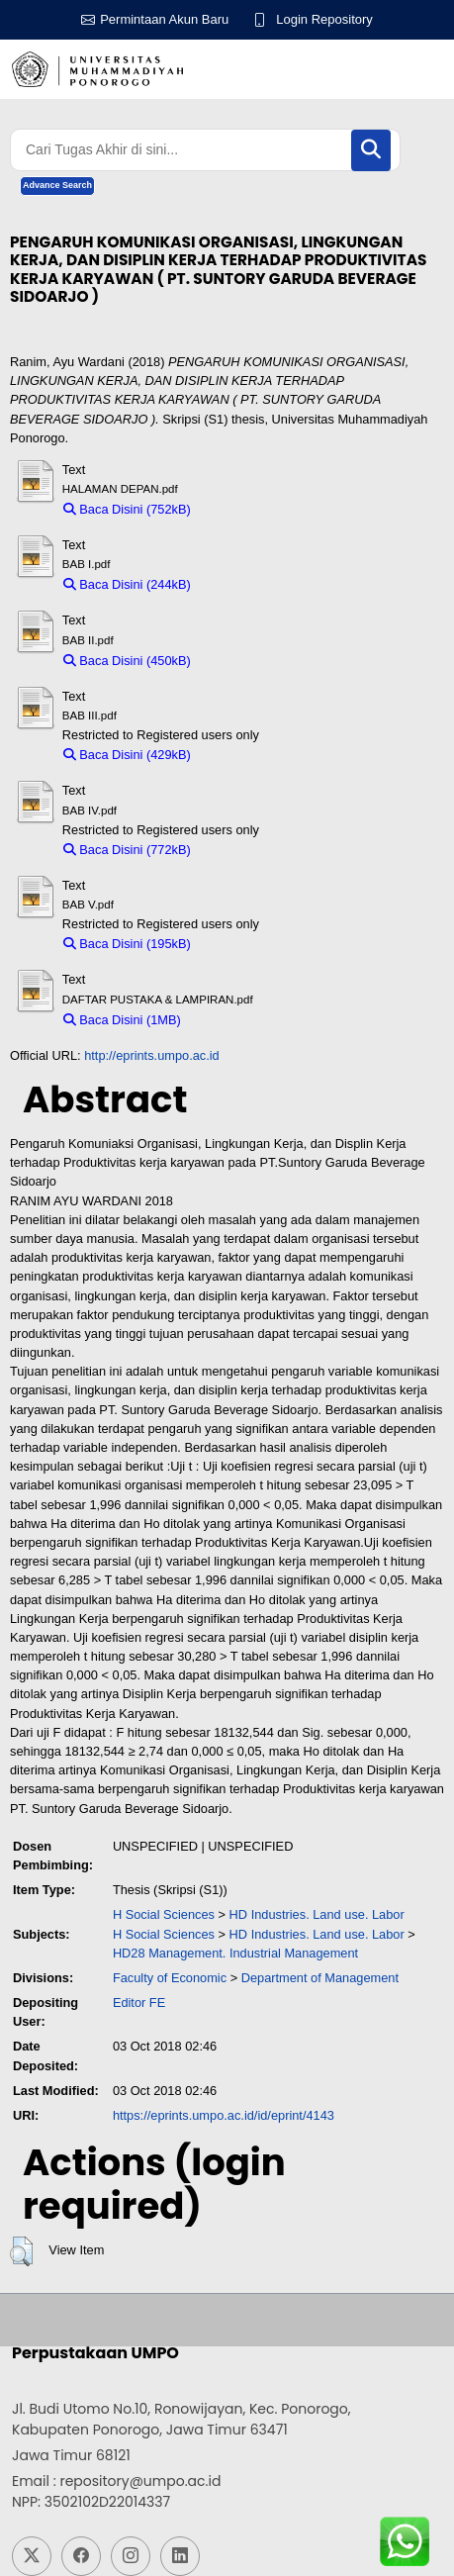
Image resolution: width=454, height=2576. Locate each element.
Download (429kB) (252, 754)
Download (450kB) (252, 660)
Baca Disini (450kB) (127, 660)
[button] (21, 2251)
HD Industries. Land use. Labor (317, 1914)
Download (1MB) (237, 1019)
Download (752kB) (252, 509)
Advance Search (57, 185)
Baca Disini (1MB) (122, 1019)
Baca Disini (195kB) (127, 943)
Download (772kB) (252, 849)
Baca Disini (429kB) (127, 754)
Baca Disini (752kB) (127, 509)
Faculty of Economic (170, 1977)
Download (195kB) (252, 943)
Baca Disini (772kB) (127, 849)
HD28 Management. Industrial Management (235, 1953)
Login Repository (324, 19)
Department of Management (320, 1977)
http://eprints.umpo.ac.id (152, 1055)
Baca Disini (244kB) (127, 584)
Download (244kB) (252, 584)
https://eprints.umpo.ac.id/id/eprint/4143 (223, 2115)
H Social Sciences (164, 1914)
